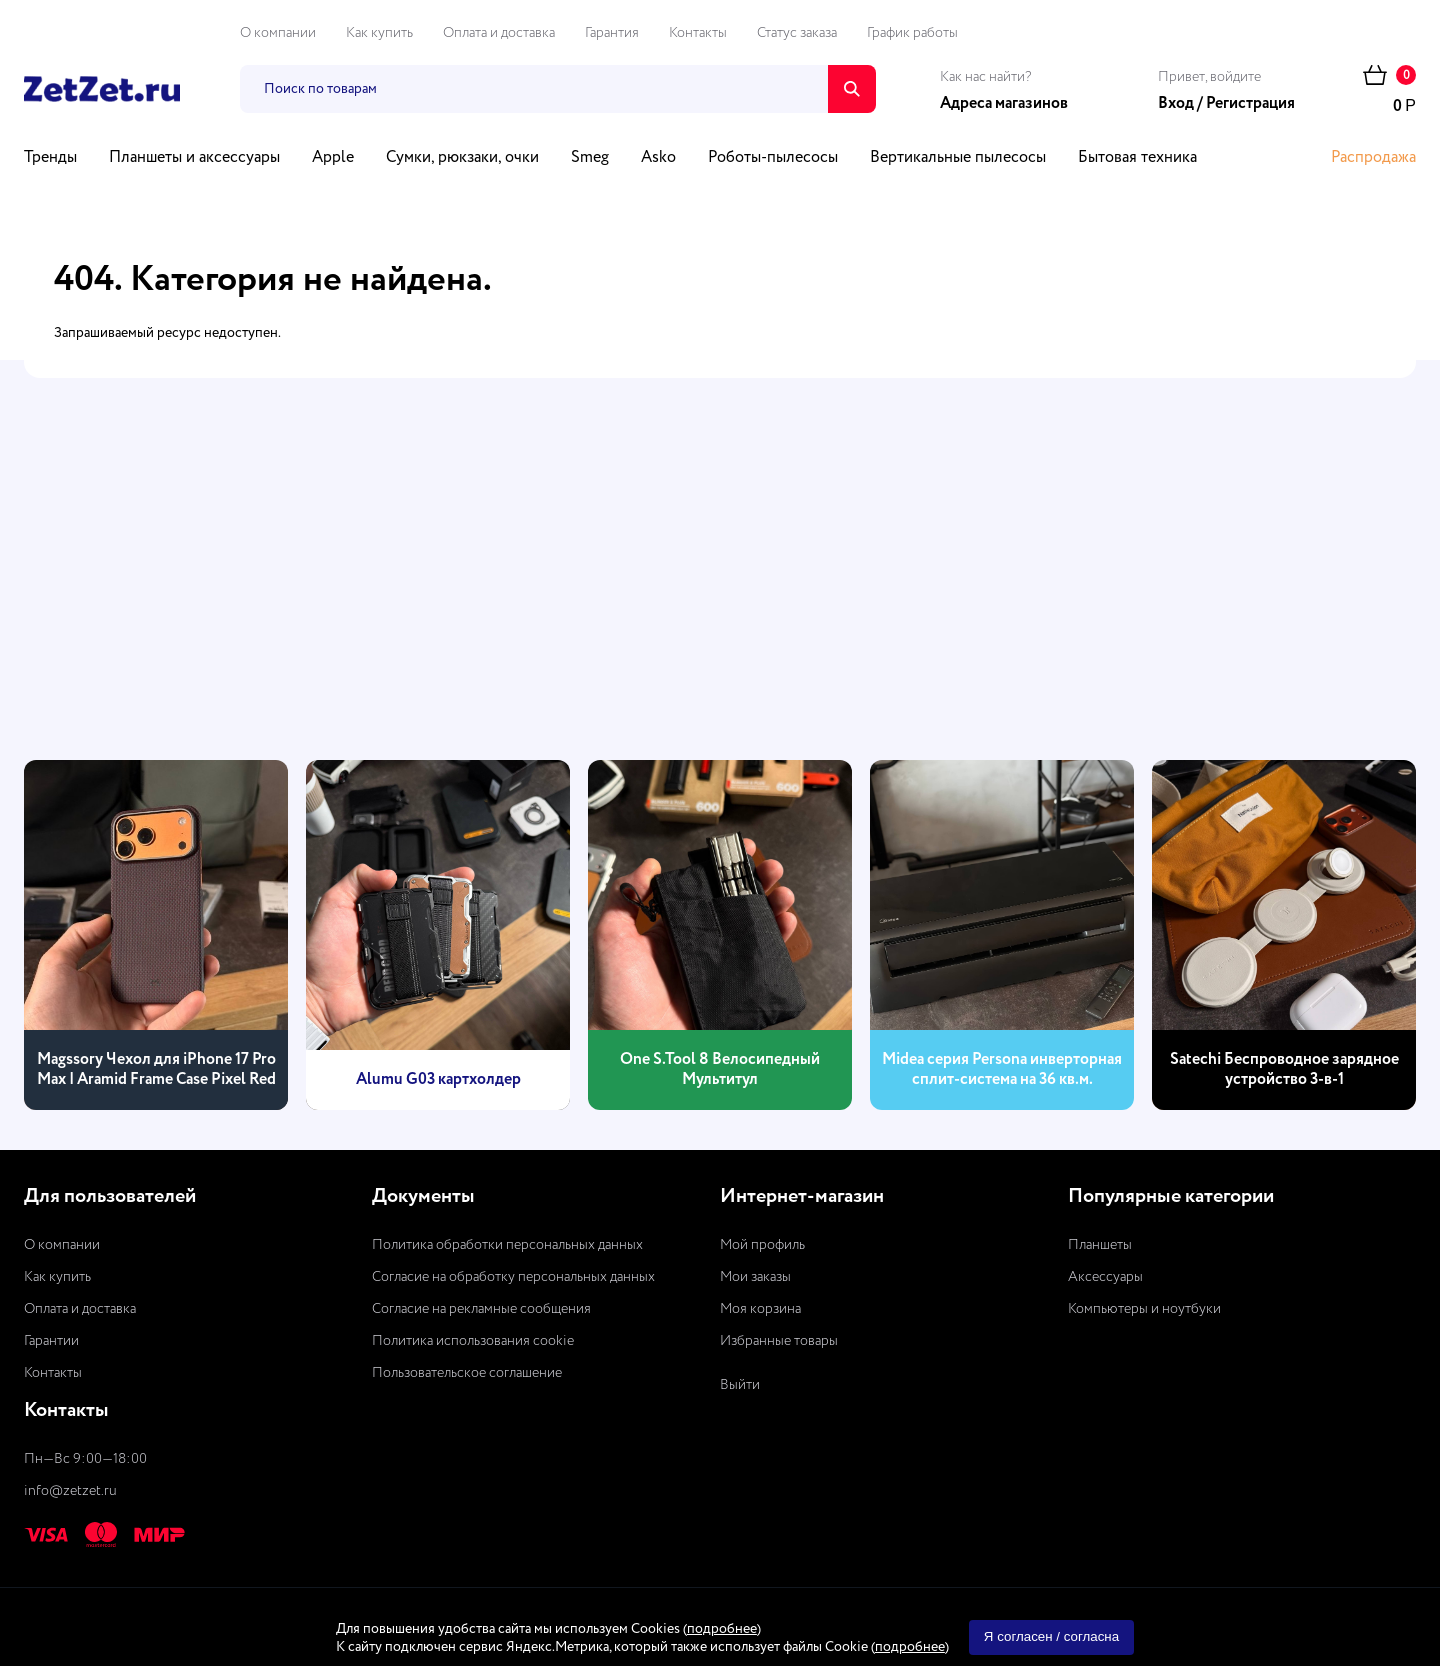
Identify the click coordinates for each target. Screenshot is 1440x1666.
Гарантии (51, 1341)
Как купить (379, 33)
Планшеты (1100, 1245)
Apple (333, 158)
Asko (658, 158)
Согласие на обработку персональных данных (513, 1277)
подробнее (722, 1629)
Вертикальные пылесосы (958, 158)
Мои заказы (755, 1277)
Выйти (740, 1385)
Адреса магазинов (1004, 104)
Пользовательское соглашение (467, 1373)
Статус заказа (797, 33)
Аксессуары (1105, 1277)
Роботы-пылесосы (773, 158)
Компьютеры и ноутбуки (1144, 1309)
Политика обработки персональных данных (507, 1245)
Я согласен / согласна (1051, 1636)
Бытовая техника (1137, 158)
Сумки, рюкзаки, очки (462, 158)
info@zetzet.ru (70, 1491)
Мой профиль (762, 1245)
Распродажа (1373, 158)
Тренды (50, 158)
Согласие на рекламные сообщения (481, 1309)
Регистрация (1250, 104)
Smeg (590, 158)
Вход (1176, 104)
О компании (278, 33)
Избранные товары (779, 1341)
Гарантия (612, 33)
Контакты (698, 33)
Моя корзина (760, 1309)
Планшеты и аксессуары (194, 158)
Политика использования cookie (473, 1341)
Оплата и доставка (499, 33)
